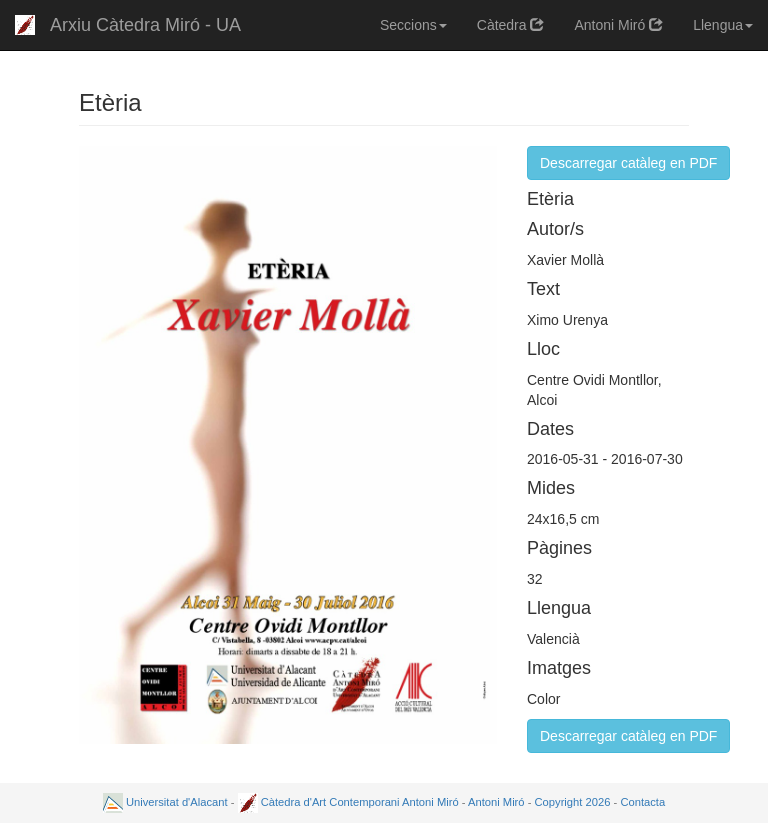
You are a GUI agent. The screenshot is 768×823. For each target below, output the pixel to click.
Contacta (642, 802)
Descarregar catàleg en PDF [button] (628, 163)
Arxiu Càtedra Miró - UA (145, 25)
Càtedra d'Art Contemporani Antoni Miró (348, 802)
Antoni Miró (618, 25)
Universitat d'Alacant (165, 802)
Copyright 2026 (573, 802)
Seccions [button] (413, 25)
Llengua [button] (723, 25)
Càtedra (511, 25)
